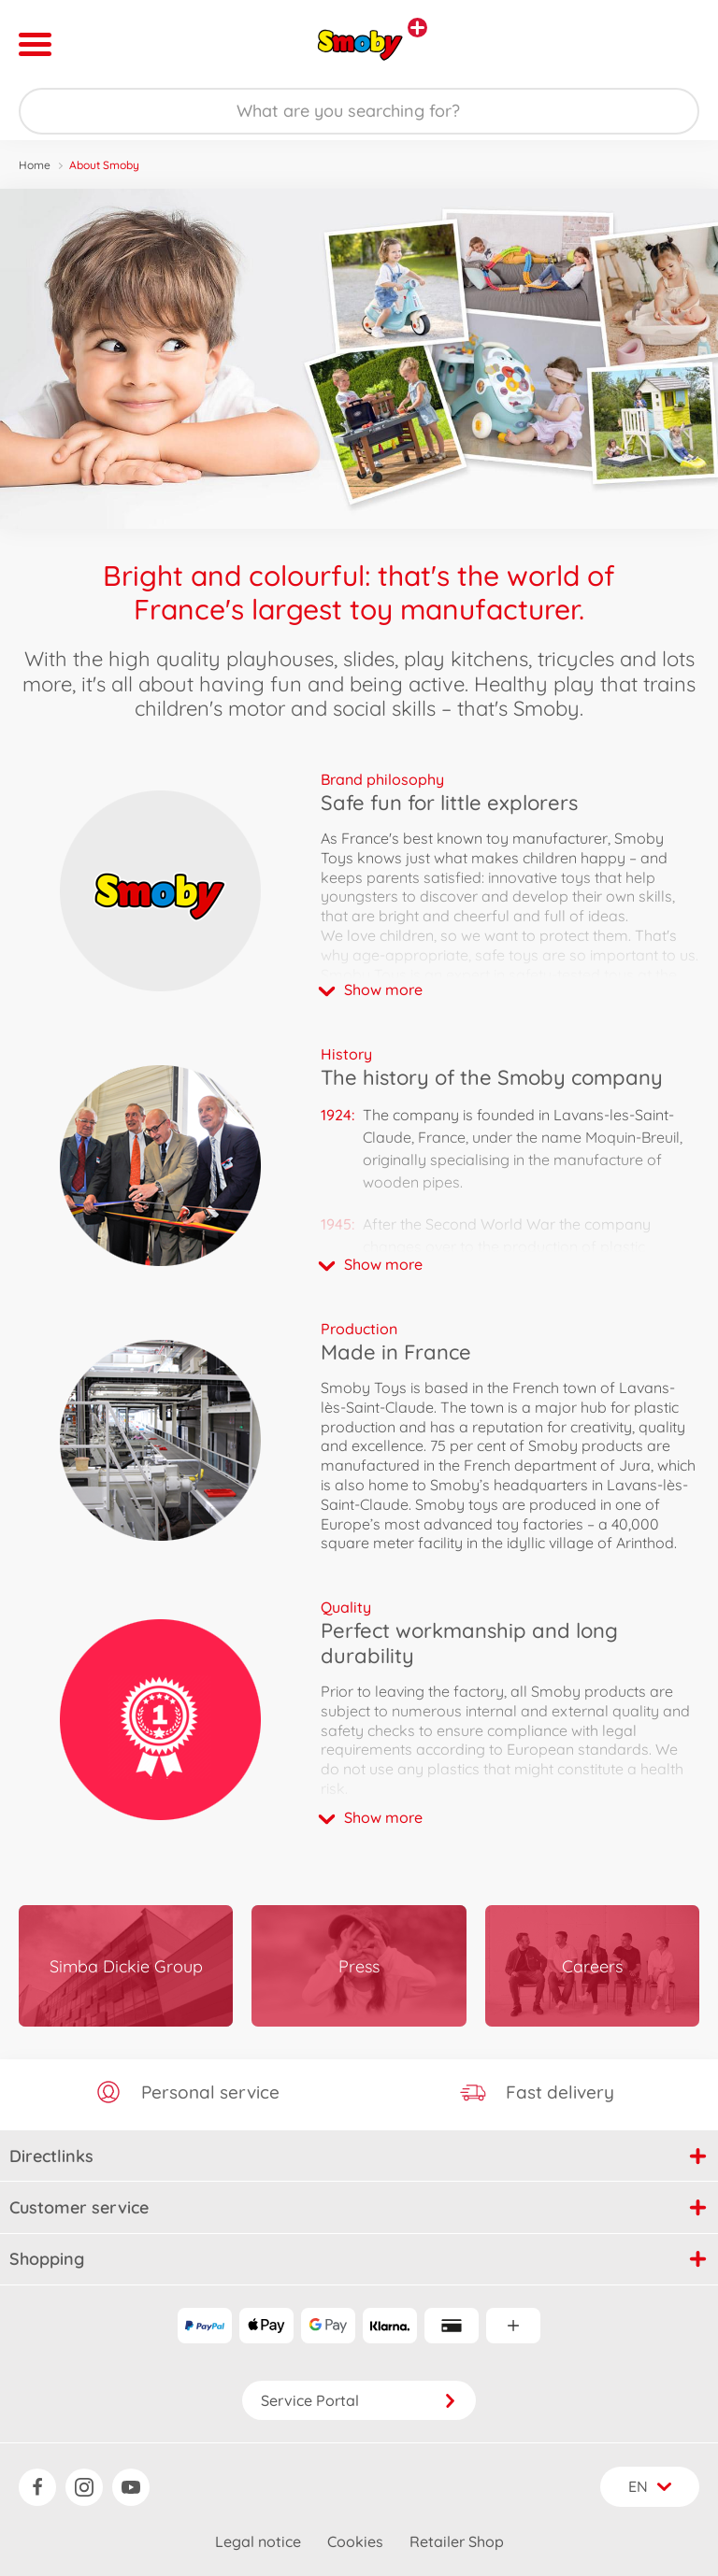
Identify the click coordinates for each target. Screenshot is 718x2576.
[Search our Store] (359, 111)
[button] (510, 989)
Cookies (355, 2541)
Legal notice (258, 2541)
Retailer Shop (456, 2541)
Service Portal (359, 2400)
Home (34, 165)
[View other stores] (417, 27)
